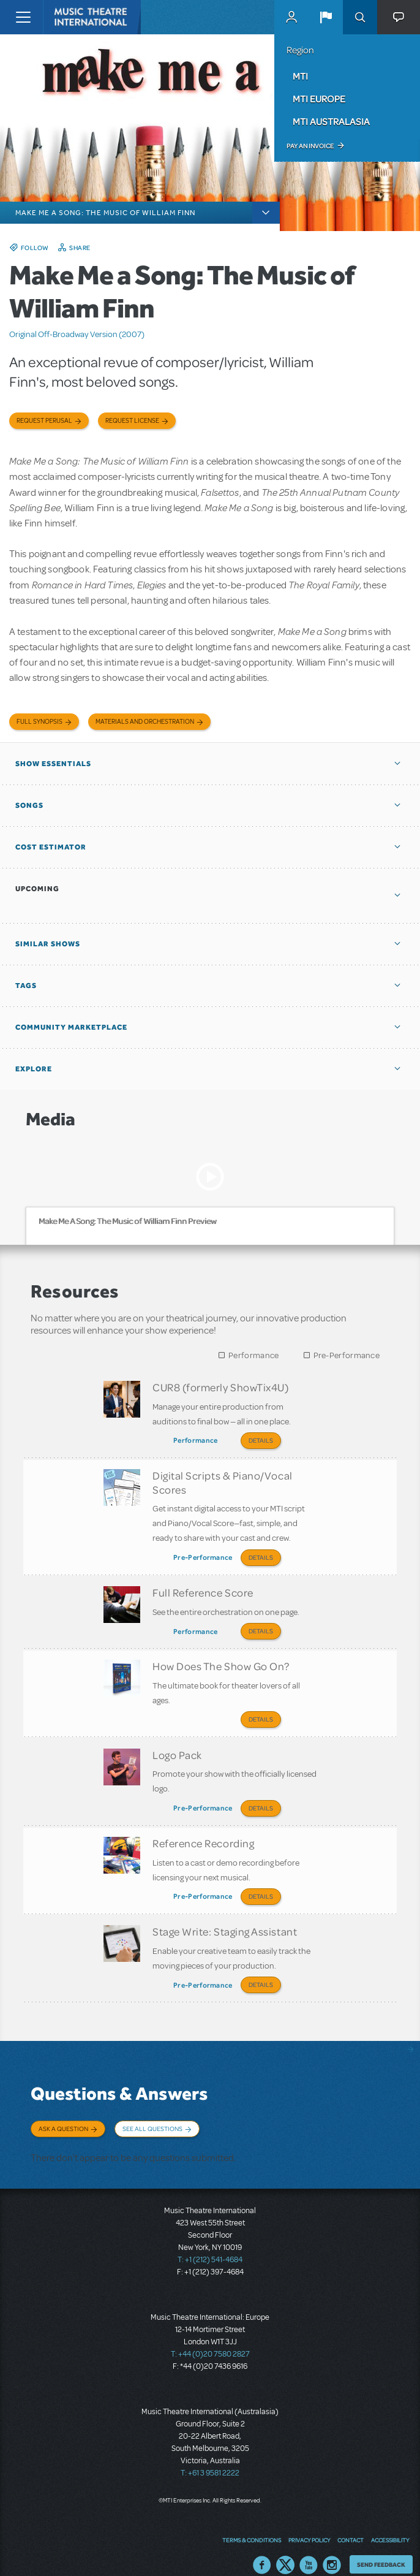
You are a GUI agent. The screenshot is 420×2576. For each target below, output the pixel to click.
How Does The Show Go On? (221, 1660)
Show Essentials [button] (53, 763)
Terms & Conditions (251, 2524)
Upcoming (37, 888)
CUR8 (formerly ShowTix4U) (220, 1387)
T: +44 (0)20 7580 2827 (210, 2337)
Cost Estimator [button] (50, 847)
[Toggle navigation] (23, 17)
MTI (300, 76)
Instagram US (332, 2548)
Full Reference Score (202, 1588)
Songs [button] (29, 805)
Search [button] (360, 17)
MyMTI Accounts (291, 17)
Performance (253, 1355)
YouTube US (308, 2548)
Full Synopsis (39, 722)
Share (80, 247)
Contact (350, 2524)
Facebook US (262, 2548)
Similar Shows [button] (47, 944)
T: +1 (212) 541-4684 (210, 2243)
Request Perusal (44, 421)
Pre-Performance (346, 1355)
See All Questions (152, 2114)
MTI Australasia (331, 121)
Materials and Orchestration (145, 722)
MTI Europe (319, 99)
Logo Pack (177, 1746)
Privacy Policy (309, 2524)
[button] (326, 17)
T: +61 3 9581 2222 (210, 2456)
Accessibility (390, 2524)
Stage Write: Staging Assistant (224, 1919)
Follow (35, 247)
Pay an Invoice (310, 146)
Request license (132, 421)
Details (261, 1440)
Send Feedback (381, 2548)
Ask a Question (63, 2114)
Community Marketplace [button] (71, 1027)
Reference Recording (203, 1832)
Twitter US (285, 2548)
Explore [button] (33, 1069)
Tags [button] (26, 985)
